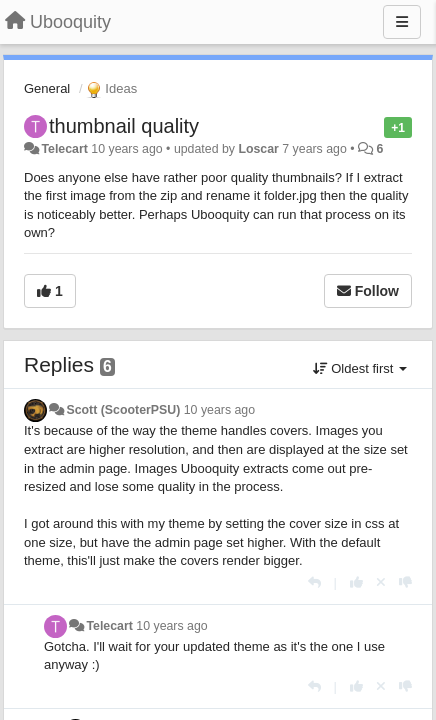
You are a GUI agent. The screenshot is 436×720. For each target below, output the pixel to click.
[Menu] (402, 22)
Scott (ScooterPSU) (123, 410)
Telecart (64, 149)
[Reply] (314, 582)
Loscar (258, 149)
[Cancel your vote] (381, 582)
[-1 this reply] (405, 582)
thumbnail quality (124, 126)
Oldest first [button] (360, 368)
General (47, 88)
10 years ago (219, 410)
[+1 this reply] (356, 582)
